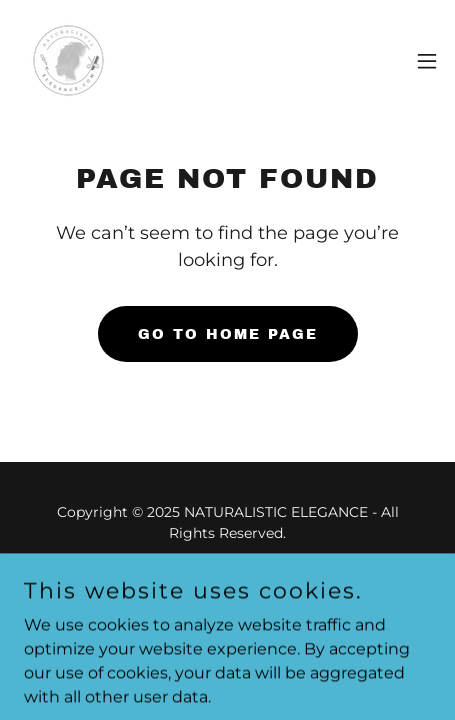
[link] (68, 60)
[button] (427, 61)
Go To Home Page (228, 334)
